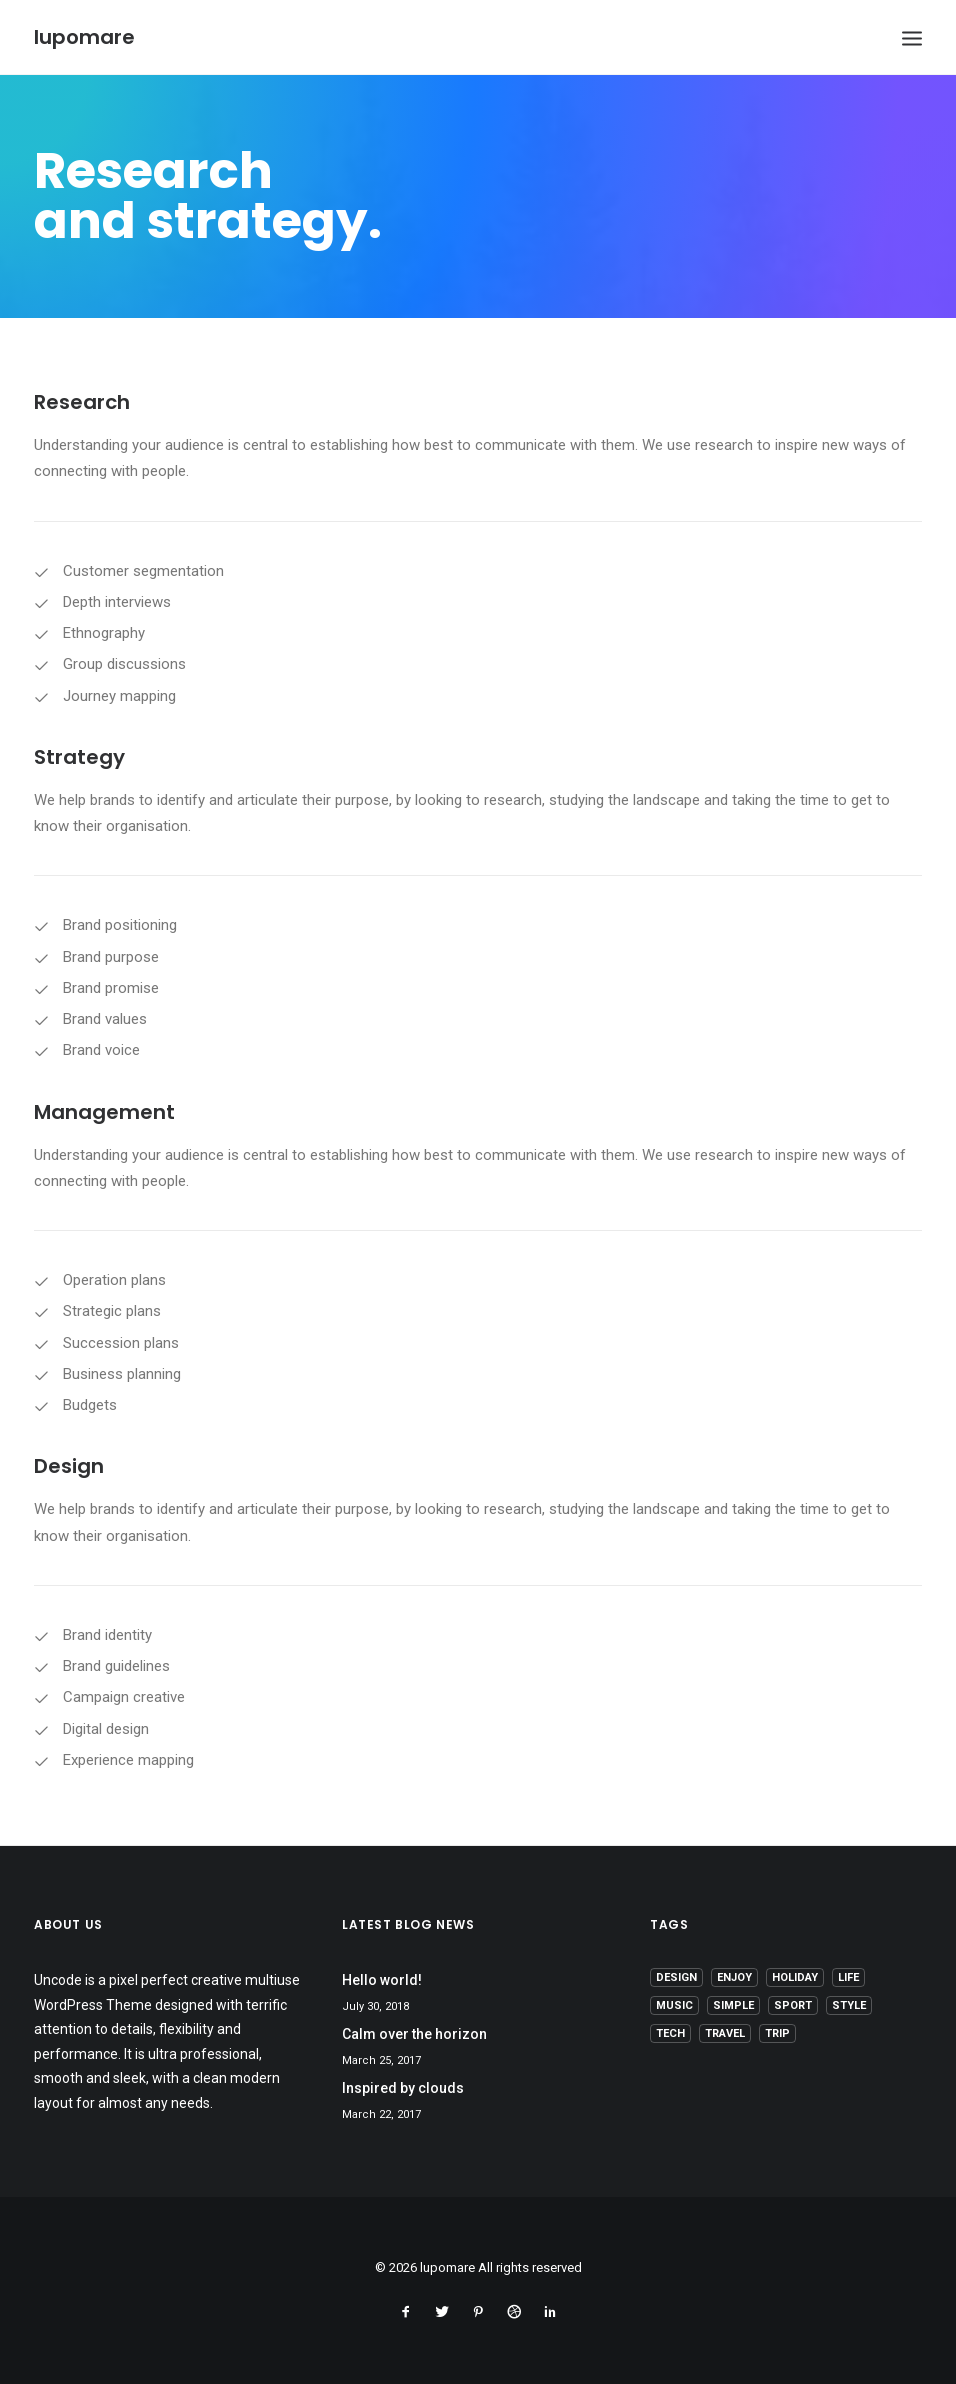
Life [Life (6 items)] (848, 1977)
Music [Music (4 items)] (674, 2005)
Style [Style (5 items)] (849, 2005)
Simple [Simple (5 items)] (733, 2005)
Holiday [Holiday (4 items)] (795, 1977)
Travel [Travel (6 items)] (725, 2033)
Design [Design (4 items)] (676, 1977)
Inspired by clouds (403, 2088)
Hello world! (382, 1980)
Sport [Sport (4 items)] (793, 2005)
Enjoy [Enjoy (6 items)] (734, 1977)
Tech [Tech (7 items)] (670, 2033)
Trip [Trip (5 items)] (777, 2033)
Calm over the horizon (414, 2034)
